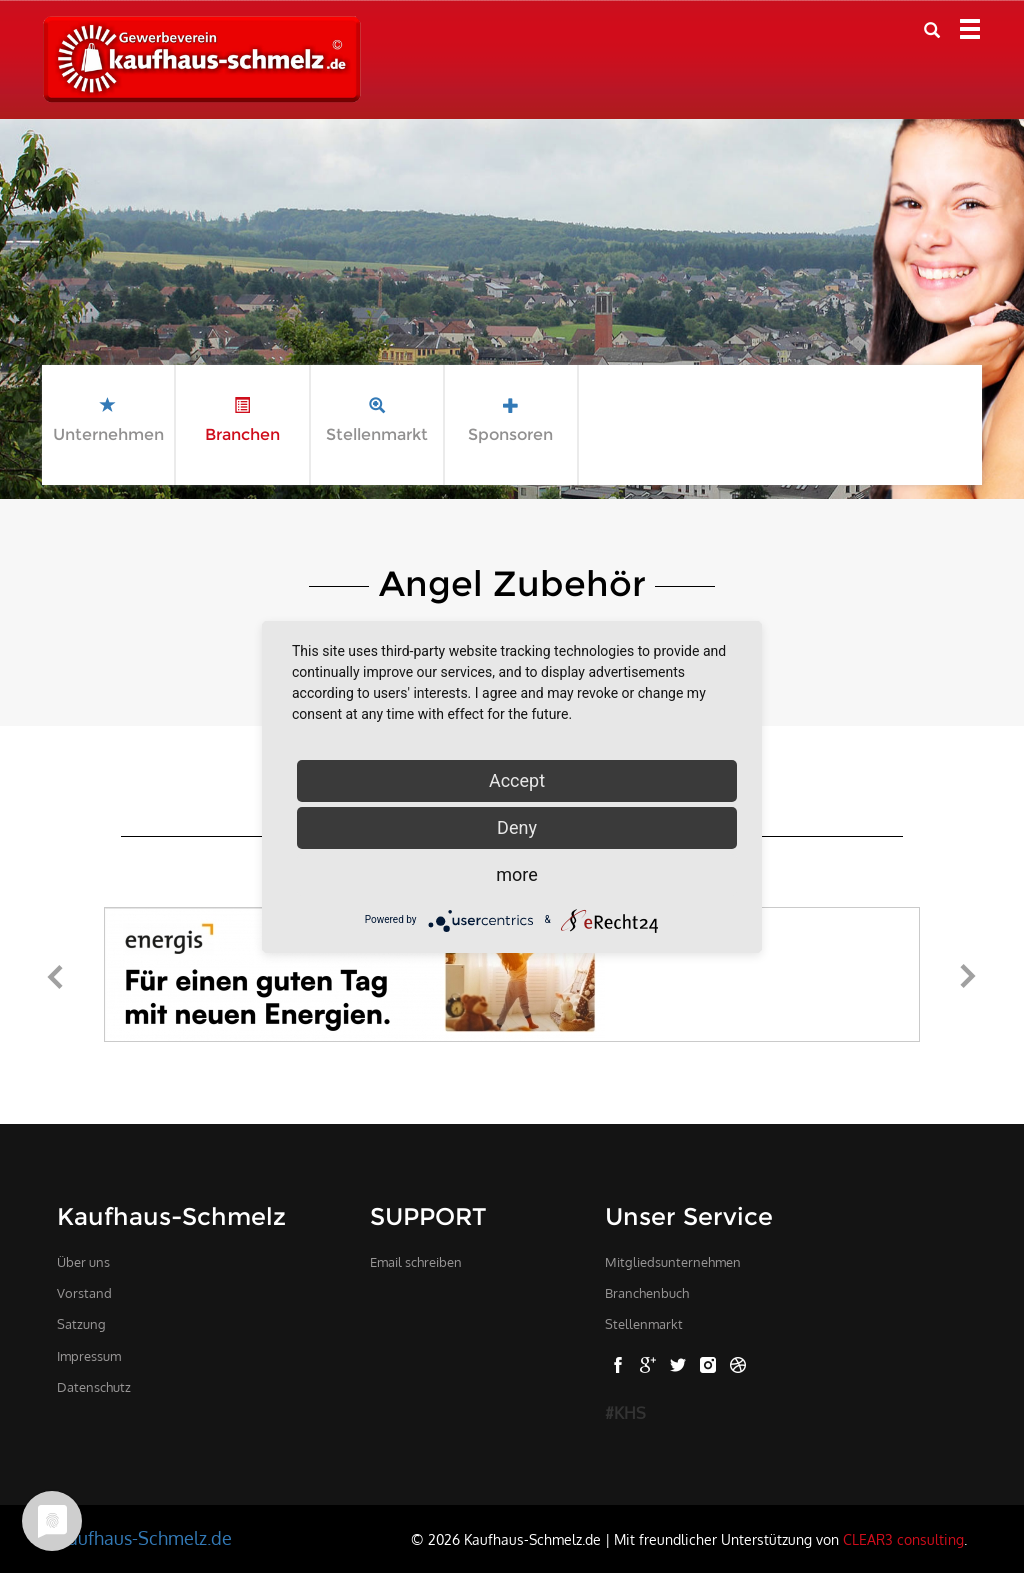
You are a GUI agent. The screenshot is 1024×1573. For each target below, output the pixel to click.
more (517, 874)
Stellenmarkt (644, 1324)
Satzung (81, 1324)
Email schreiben (416, 1262)
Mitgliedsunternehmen (673, 1262)
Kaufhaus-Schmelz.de (144, 1538)
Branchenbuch (647, 1293)
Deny (517, 827)
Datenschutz (94, 1387)
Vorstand (84, 1293)
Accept (517, 780)
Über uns (83, 1262)
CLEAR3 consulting (903, 1539)
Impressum (89, 1356)
